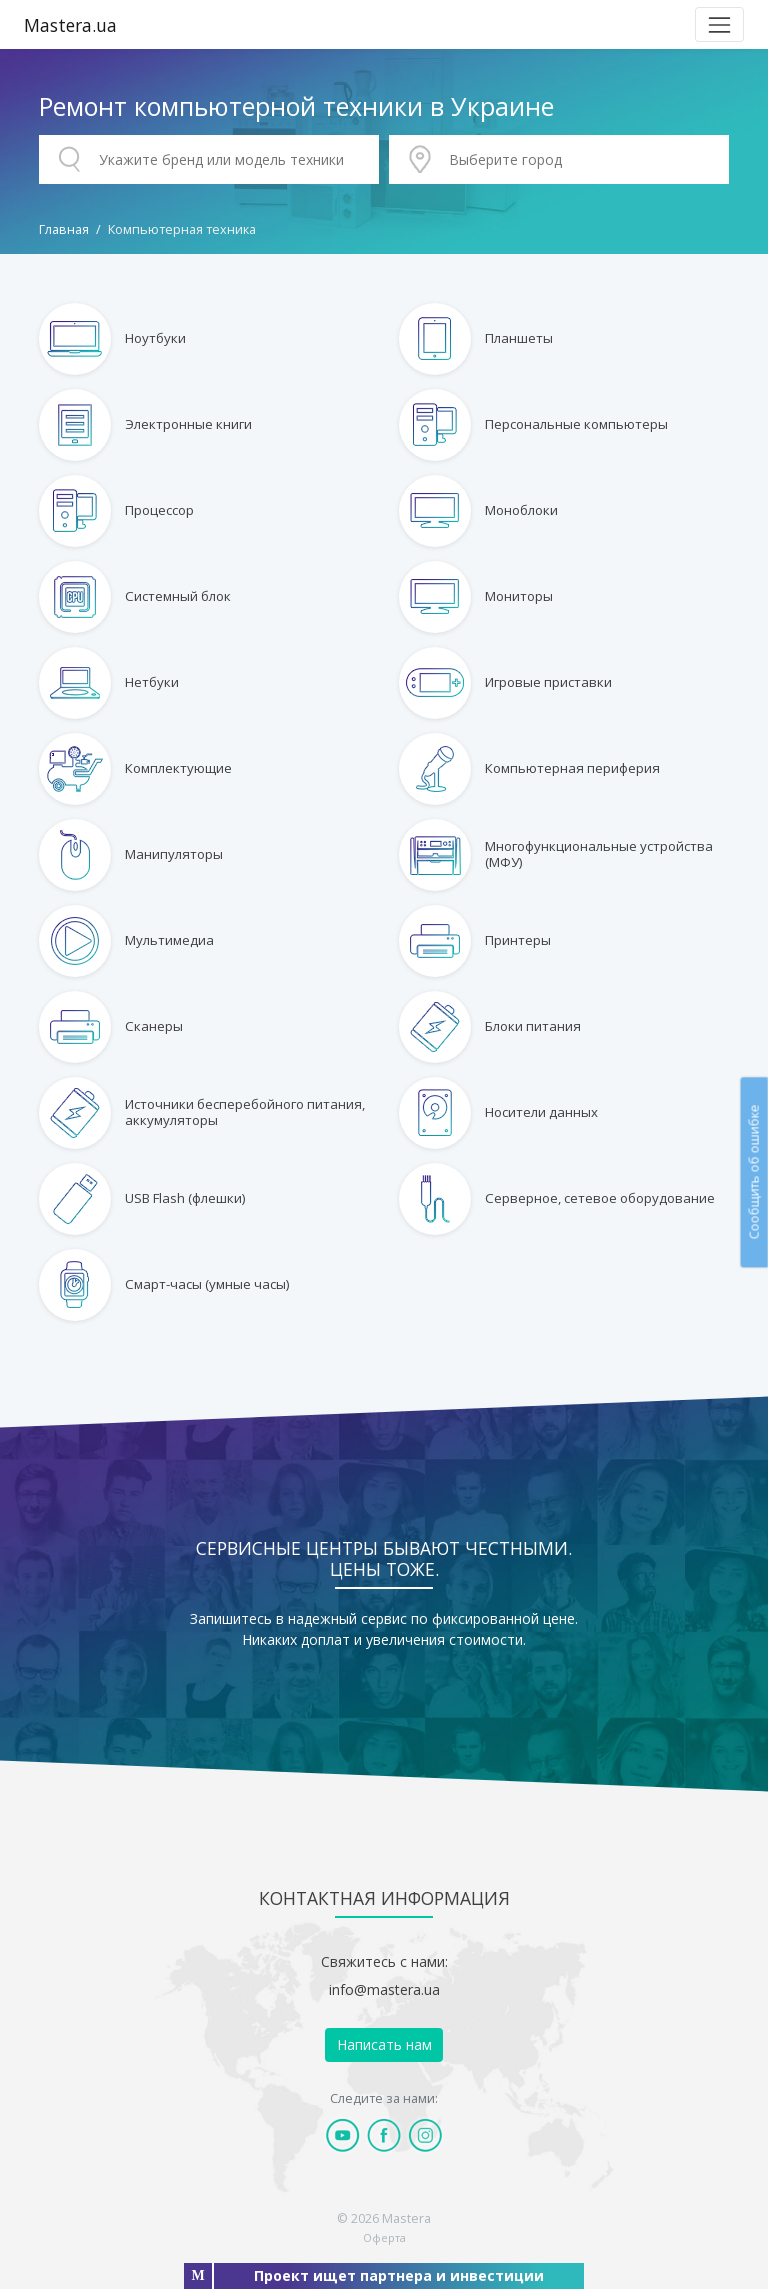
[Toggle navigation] (719, 24)
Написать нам (384, 2044)
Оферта (384, 2237)
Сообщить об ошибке (753, 1171)
